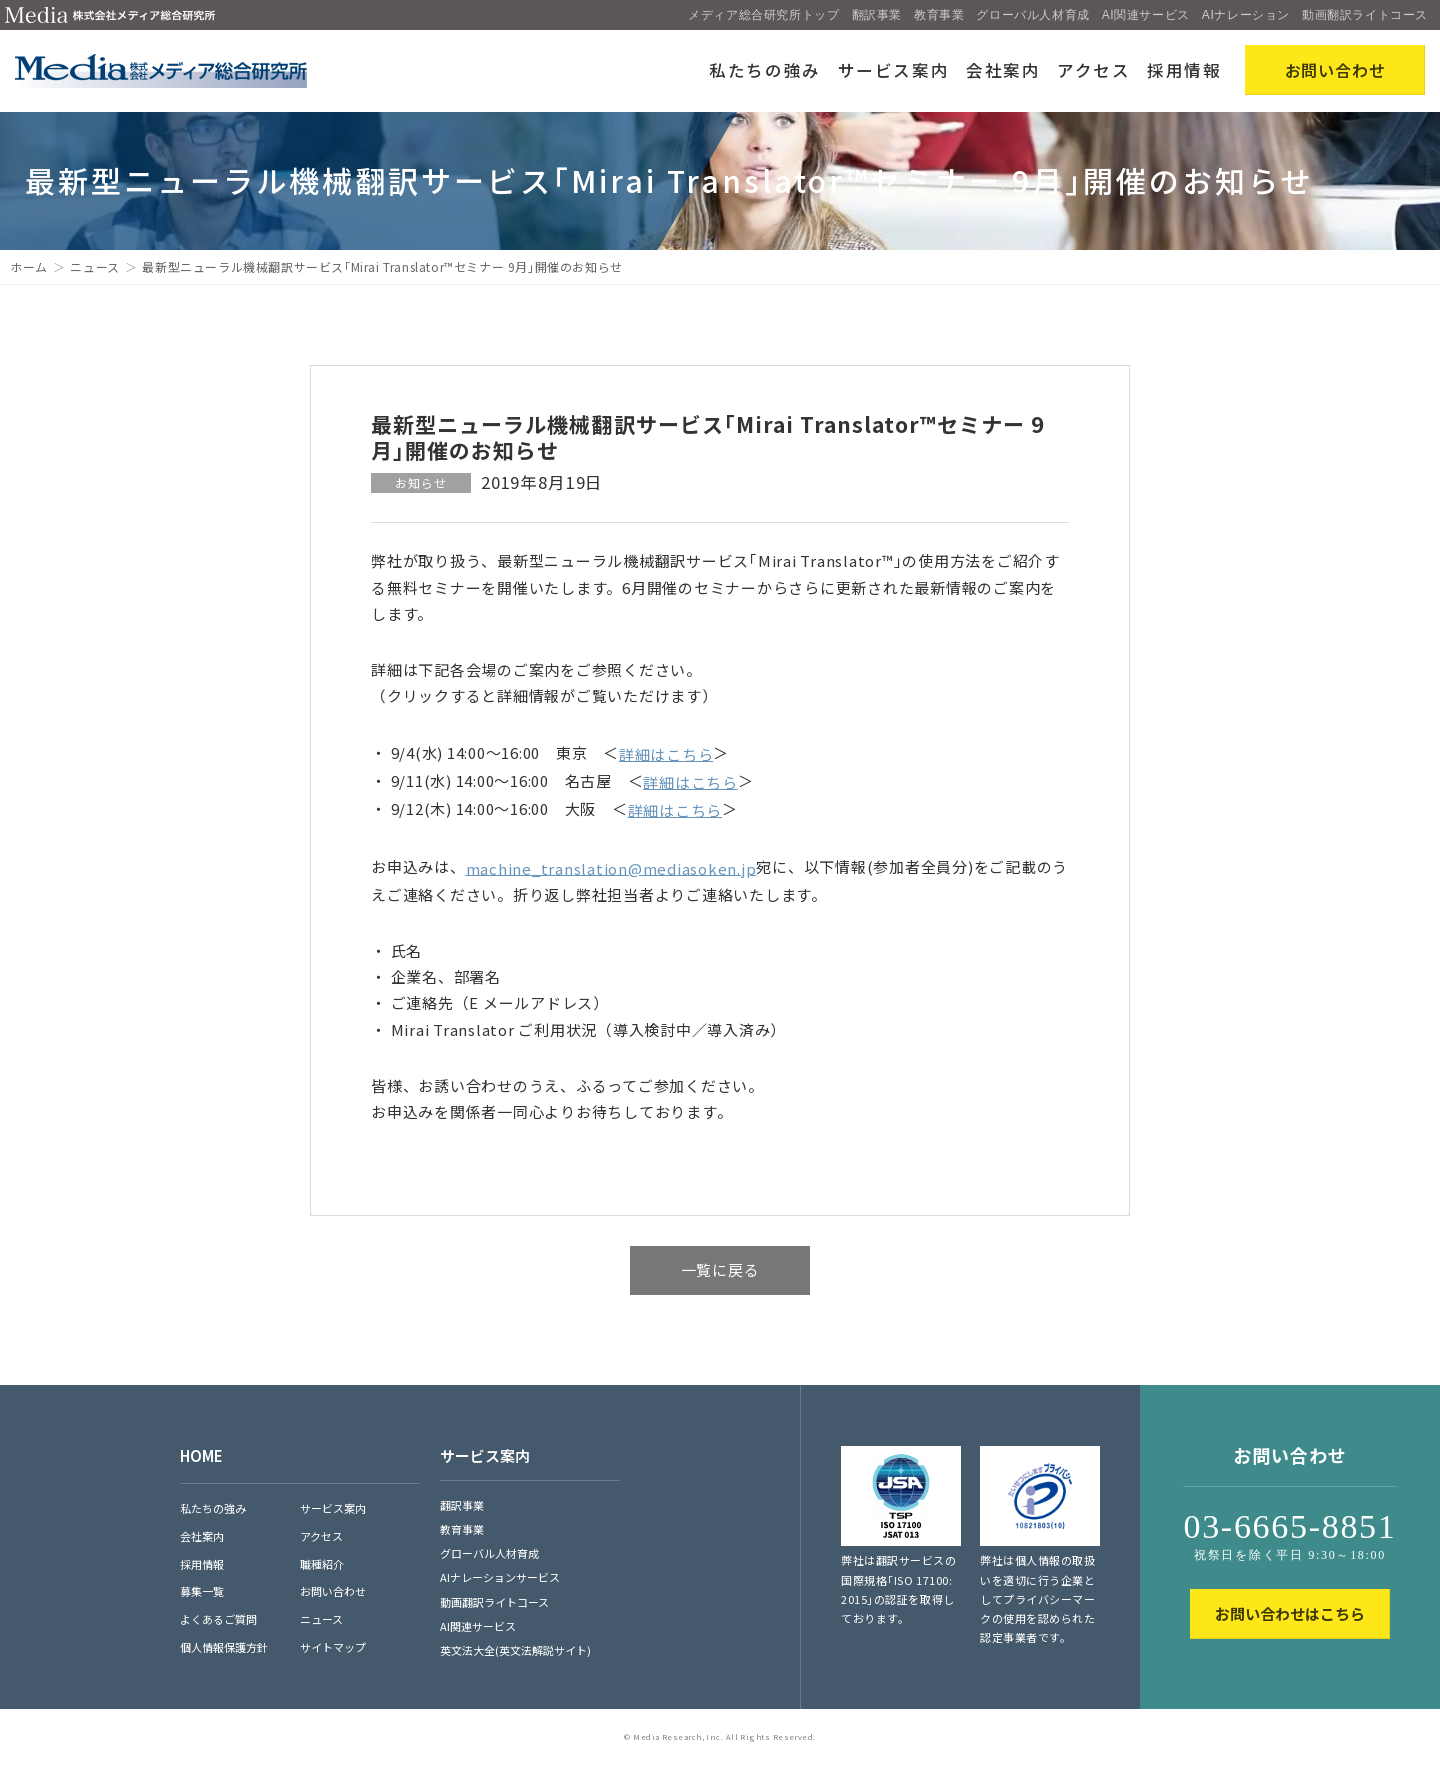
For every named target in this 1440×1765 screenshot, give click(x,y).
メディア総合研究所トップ (763, 15)
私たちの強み (765, 70)
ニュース (94, 266)
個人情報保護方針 (224, 1647)
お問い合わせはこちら (1290, 1613)
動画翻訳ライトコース (1365, 15)
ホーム (29, 266)
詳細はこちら (666, 753)
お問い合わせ (333, 1591)
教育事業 (939, 15)
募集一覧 (202, 1591)
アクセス (1094, 70)
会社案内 (1003, 70)
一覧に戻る (720, 1269)
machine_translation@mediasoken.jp (611, 867)
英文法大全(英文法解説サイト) (515, 1650)
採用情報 (1184, 70)
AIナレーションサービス (500, 1577)
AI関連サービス (1146, 15)
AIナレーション (1246, 15)
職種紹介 (322, 1564)
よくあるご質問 (218, 1619)
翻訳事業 (877, 15)
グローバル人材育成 (1032, 15)
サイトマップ (333, 1647)
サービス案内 (894, 70)
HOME (201, 1455)
